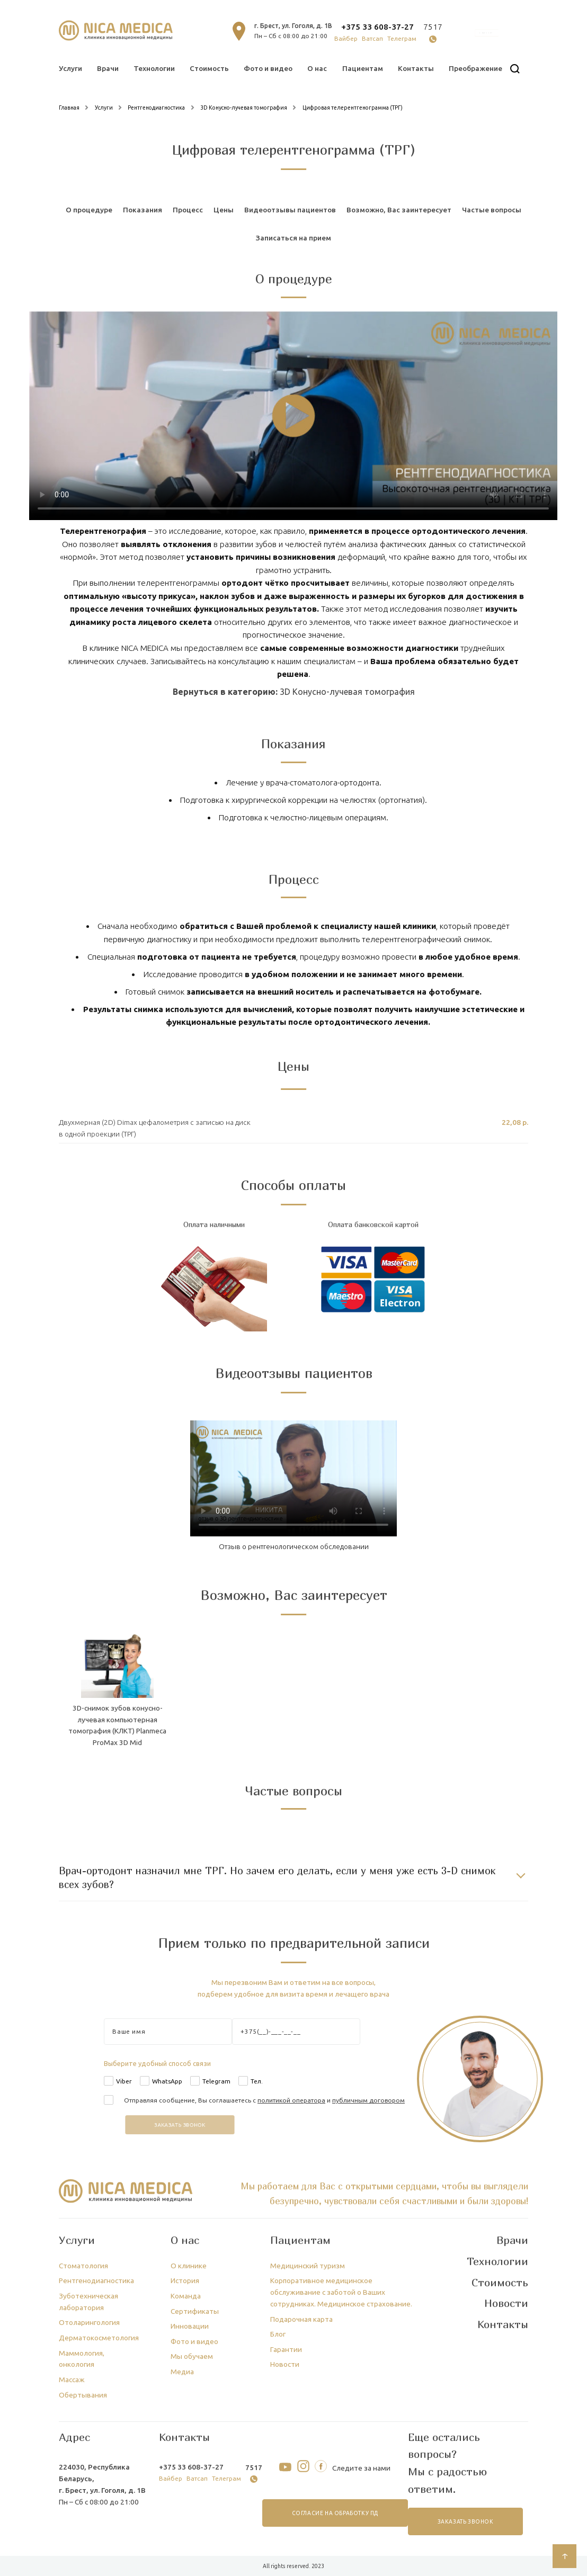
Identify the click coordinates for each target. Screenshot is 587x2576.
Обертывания (83, 2395)
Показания (142, 209)
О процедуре (89, 209)
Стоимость (209, 68)
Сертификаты (195, 2311)
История (185, 2280)
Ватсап (372, 38)
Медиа (182, 2371)
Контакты (416, 68)
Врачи (108, 68)
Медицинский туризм (307, 2265)
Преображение (475, 68)
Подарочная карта (301, 2319)
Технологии (154, 68)
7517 (432, 26)
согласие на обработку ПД (335, 2513)
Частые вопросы (491, 209)
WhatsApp (167, 2081)
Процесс (188, 209)
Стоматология (83, 2265)
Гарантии (286, 2349)
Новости (284, 2364)
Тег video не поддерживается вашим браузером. (293, 415)
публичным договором (368, 2100)
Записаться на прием (293, 238)
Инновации (190, 2326)
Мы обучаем (192, 2356)
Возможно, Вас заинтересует (398, 209)
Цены (224, 209)
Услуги (70, 68)
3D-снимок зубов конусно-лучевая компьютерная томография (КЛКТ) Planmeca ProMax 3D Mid (117, 1725)
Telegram (216, 2081)
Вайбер (346, 38)
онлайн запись (486, 33)
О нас (317, 68)
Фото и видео (268, 68)
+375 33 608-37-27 (377, 26)
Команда (186, 2296)
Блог (278, 2334)
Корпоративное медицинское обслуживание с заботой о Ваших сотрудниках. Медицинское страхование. (341, 2292)
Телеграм (401, 38)
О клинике (189, 2265)
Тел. (257, 2081)
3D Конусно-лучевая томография (347, 691)
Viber (124, 2081)
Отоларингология (89, 2322)
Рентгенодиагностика (96, 2280)
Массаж (72, 2379)
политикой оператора (291, 2100)
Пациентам (362, 68)
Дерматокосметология (99, 2337)
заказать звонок (465, 2522)
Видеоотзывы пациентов (290, 209)
